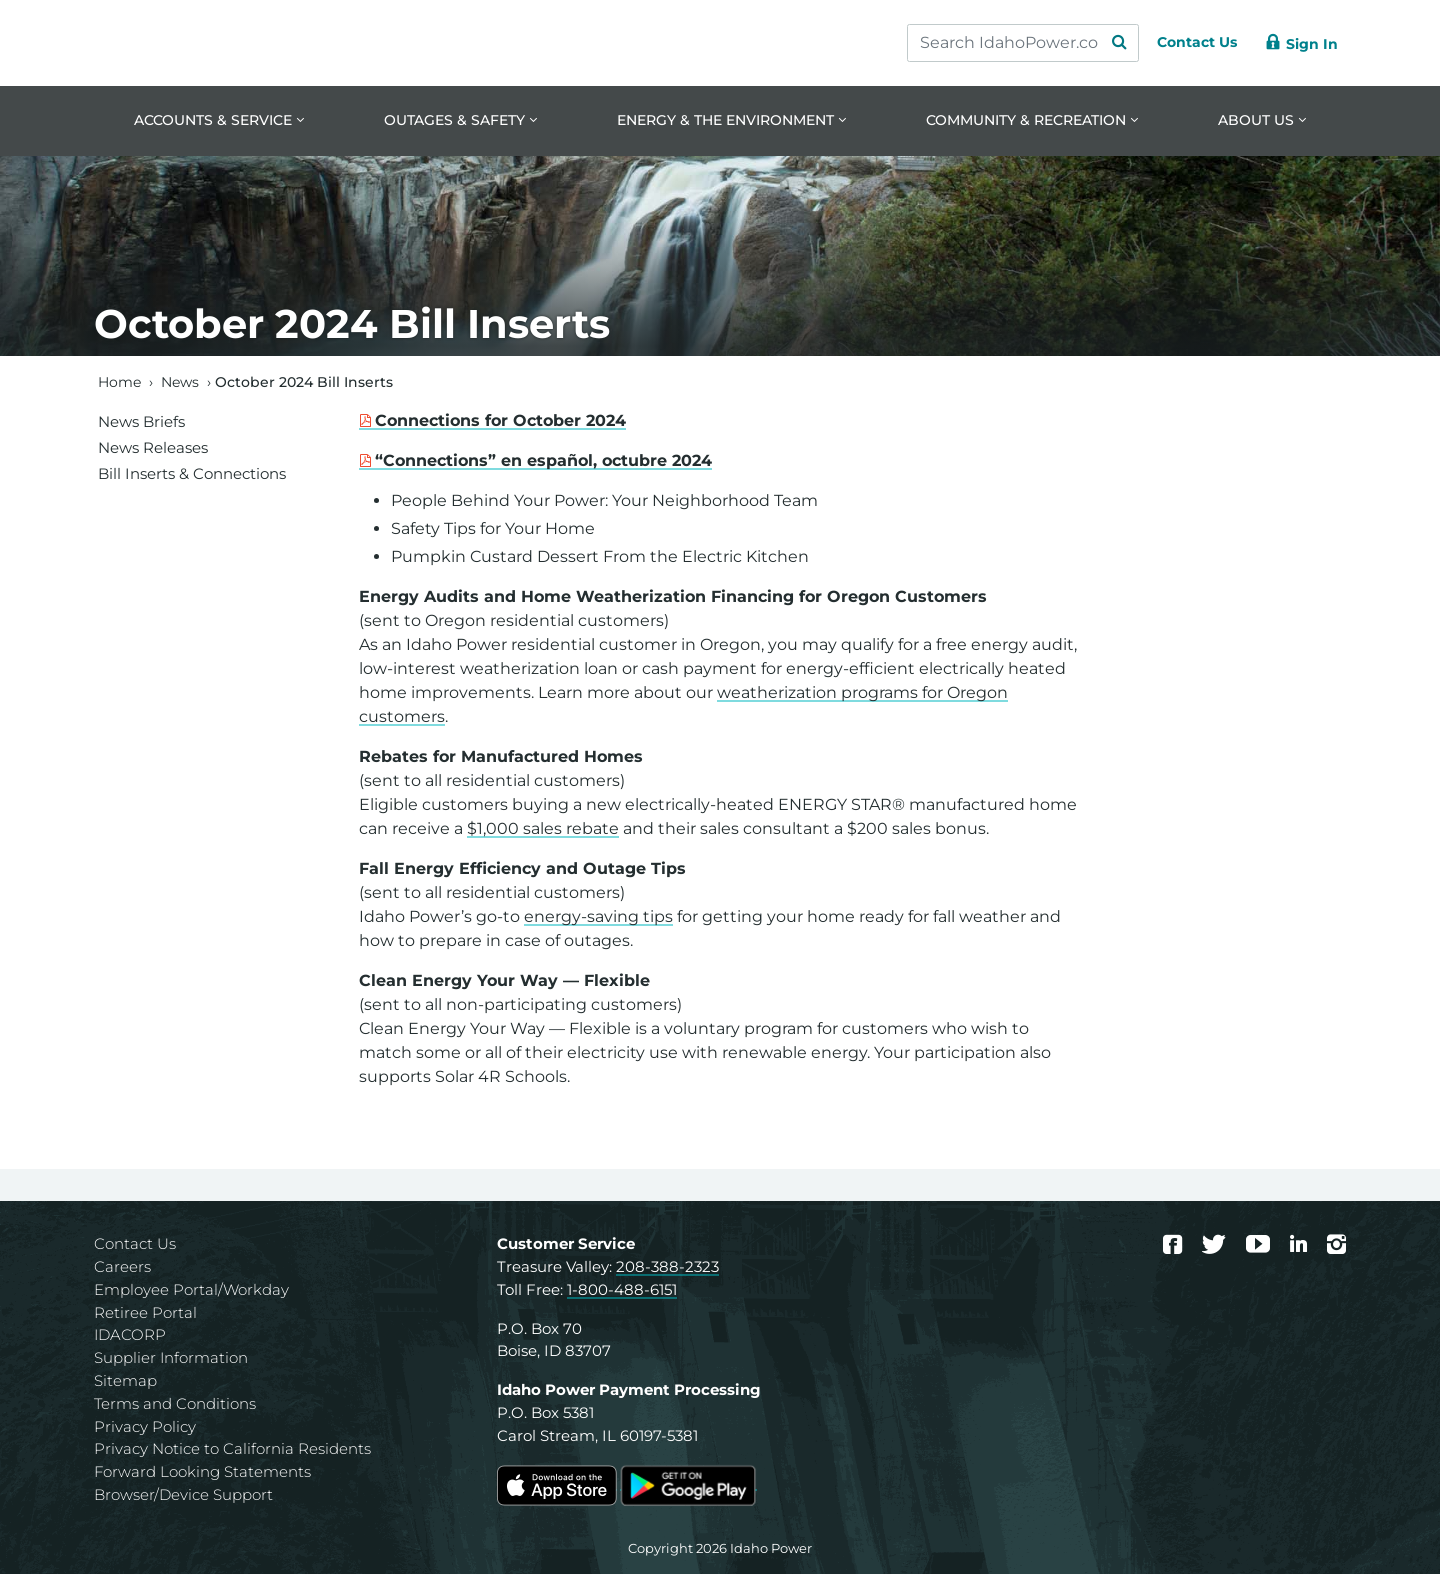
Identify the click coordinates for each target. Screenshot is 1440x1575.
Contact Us (135, 1245)
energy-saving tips (598, 918)
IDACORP (130, 1336)
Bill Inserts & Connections (192, 474)
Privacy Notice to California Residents (232, 1450)
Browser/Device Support (183, 1496)
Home (119, 383)
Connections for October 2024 (500, 422)
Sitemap (125, 1382)
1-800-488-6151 (622, 1290)
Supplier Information (171, 1359)
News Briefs (141, 422)
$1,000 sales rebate (543, 830)
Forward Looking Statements (202, 1473)
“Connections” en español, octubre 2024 (543, 462)
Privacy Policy (145, 1427)
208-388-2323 (667, 1268)
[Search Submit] (1100, 43)
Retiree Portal (145, 1313)
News (180, 383)
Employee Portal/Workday (191, 1290)
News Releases (153, 448)
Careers (122, 1268)
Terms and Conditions (175, 1404)
